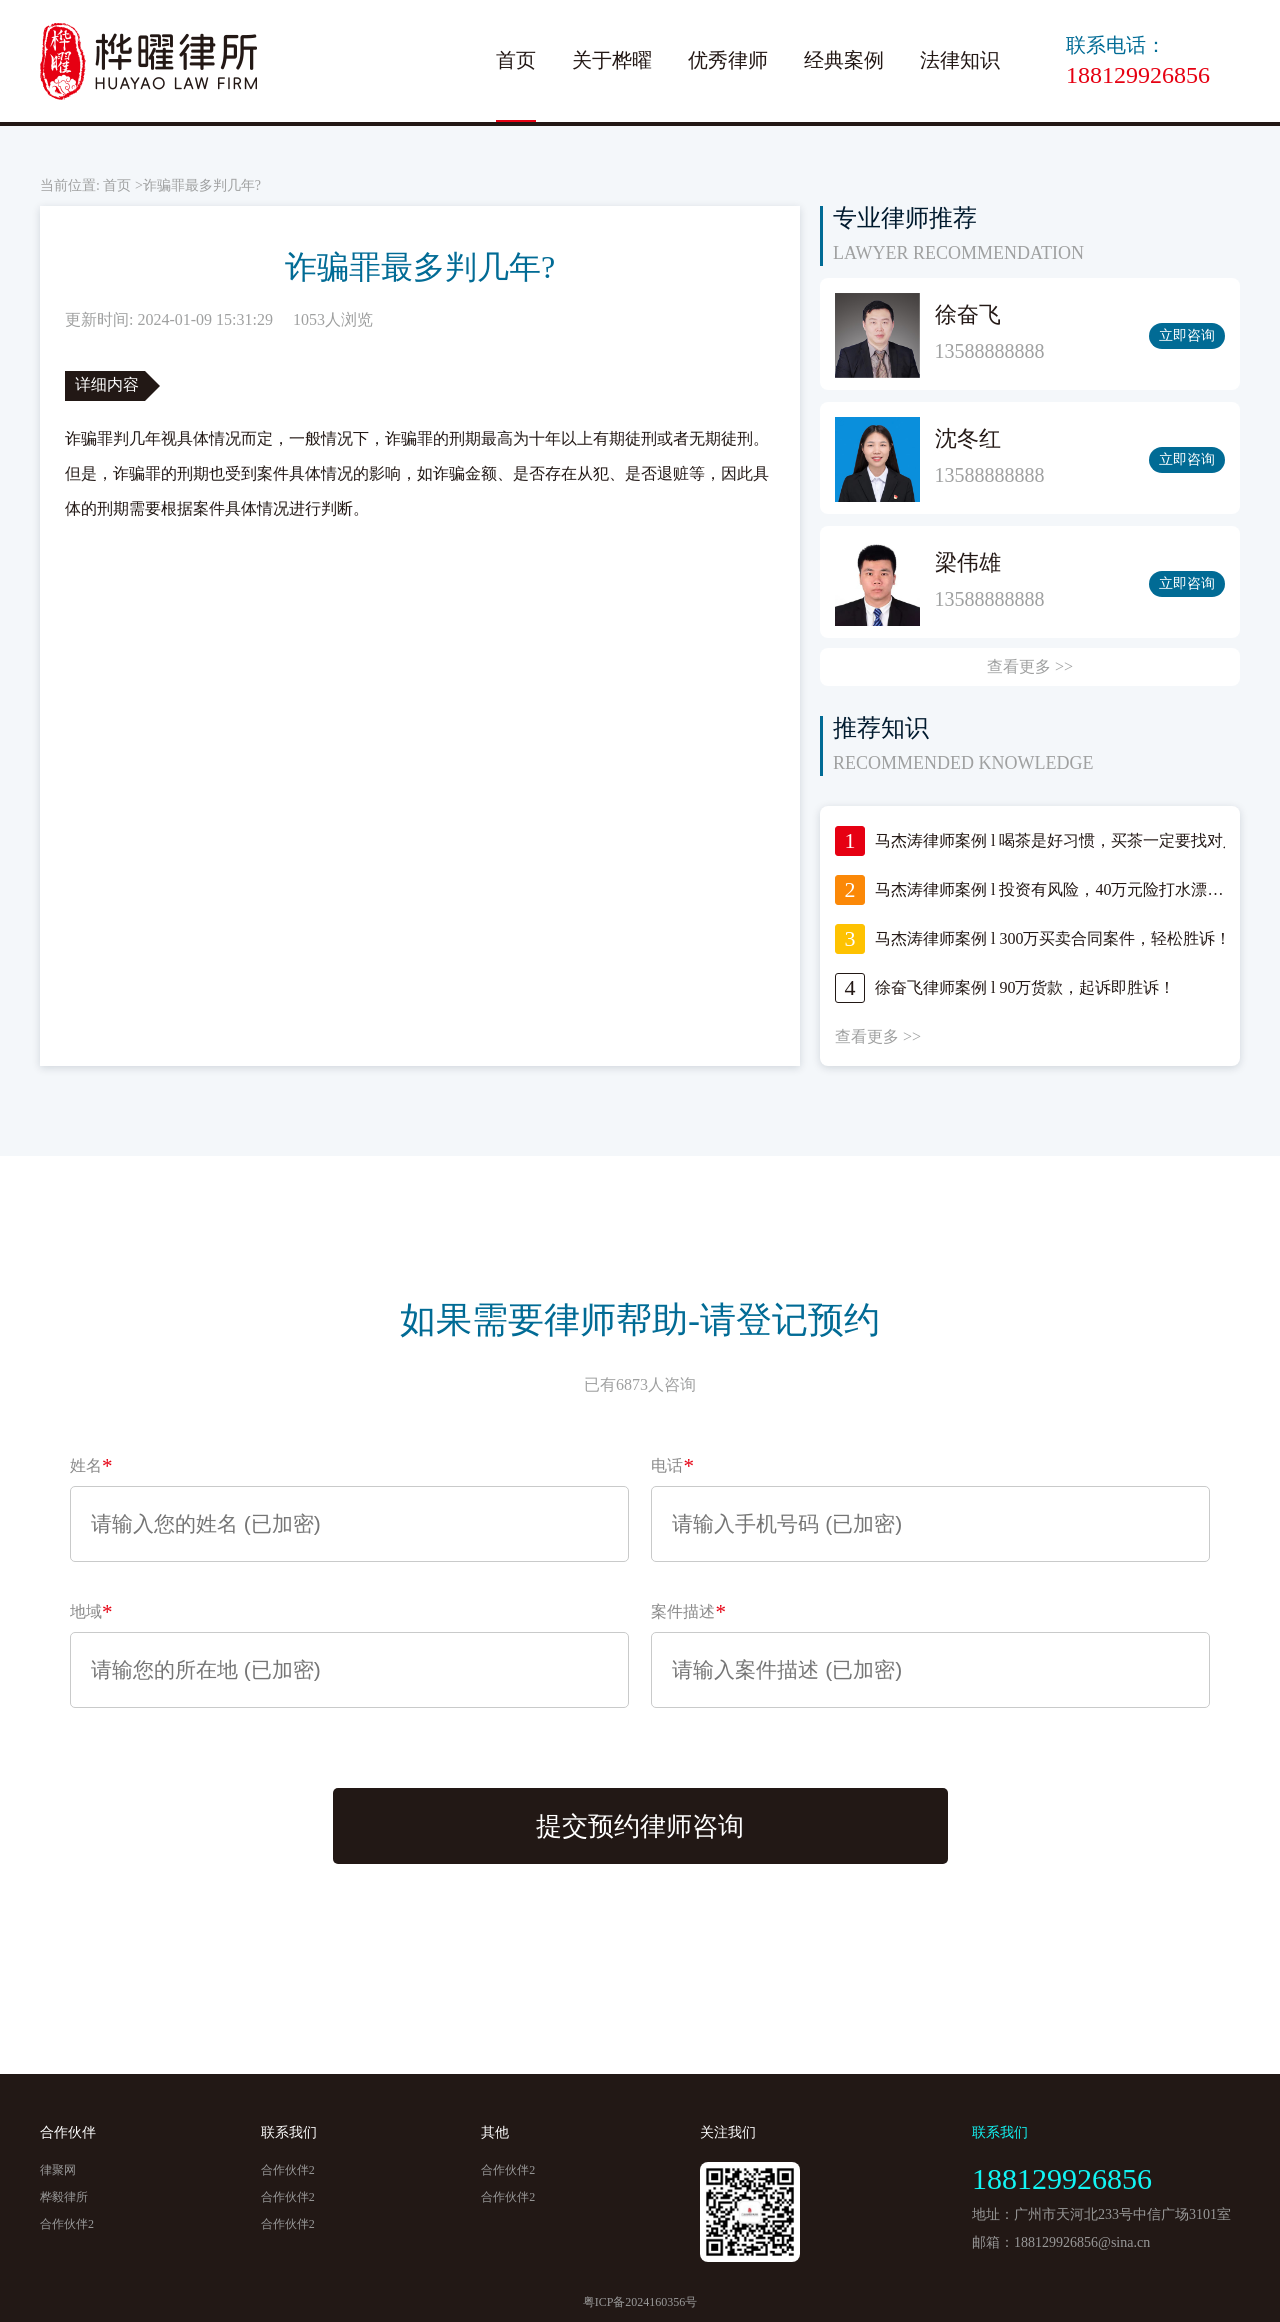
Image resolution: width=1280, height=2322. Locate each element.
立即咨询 (1187, 335)
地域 (91, 1612)
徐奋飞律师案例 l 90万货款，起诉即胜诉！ (1025, 987)
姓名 (91, 1466)
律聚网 (58, 2170)
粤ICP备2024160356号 (640, 2302)
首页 (516, 60)
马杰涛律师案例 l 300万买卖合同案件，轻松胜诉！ (1053, 938)
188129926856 (1138, 75)
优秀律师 (728, 60)
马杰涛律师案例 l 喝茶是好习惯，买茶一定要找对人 (1057, 840)
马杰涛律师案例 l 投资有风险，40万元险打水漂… (1049, 889)
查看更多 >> (1030, 666)
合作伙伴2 (67, 2224)
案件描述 (688, 1612)
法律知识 (960, 60)
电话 (672, 1466)
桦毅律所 (64, 2197)
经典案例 (844, 60)
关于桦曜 (612, 60)
